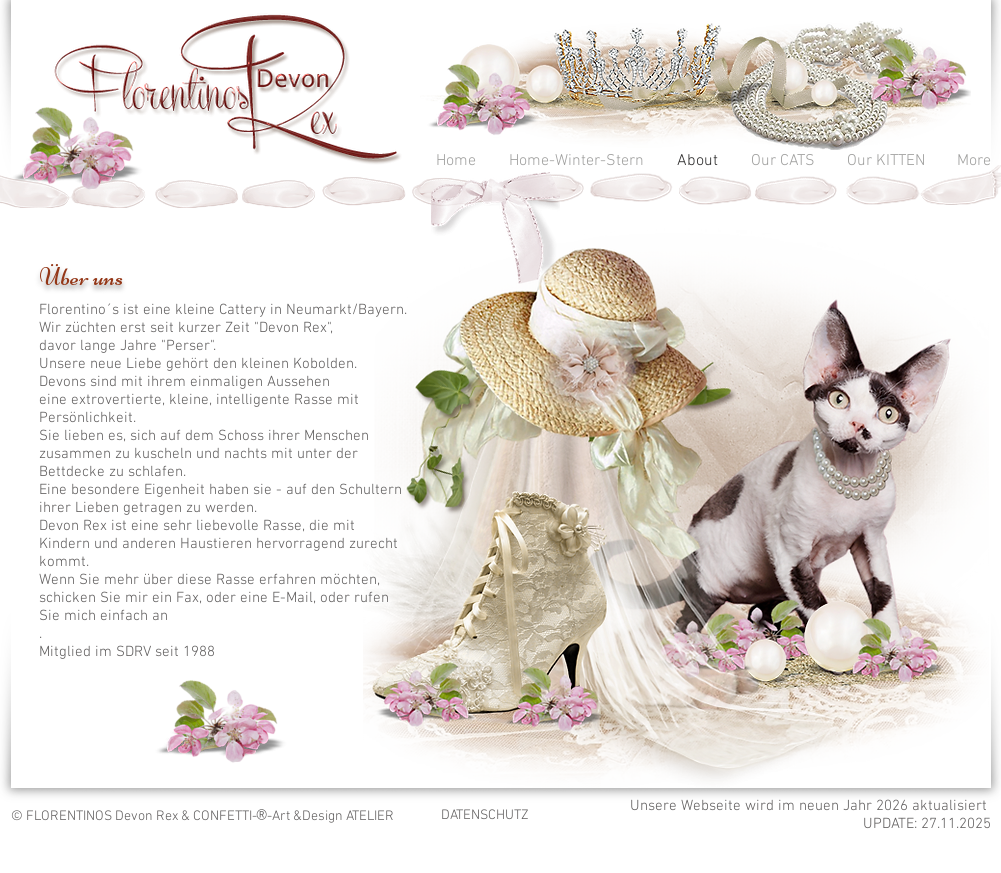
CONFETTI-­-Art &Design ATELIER (293, 816)
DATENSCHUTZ (485, 815)
